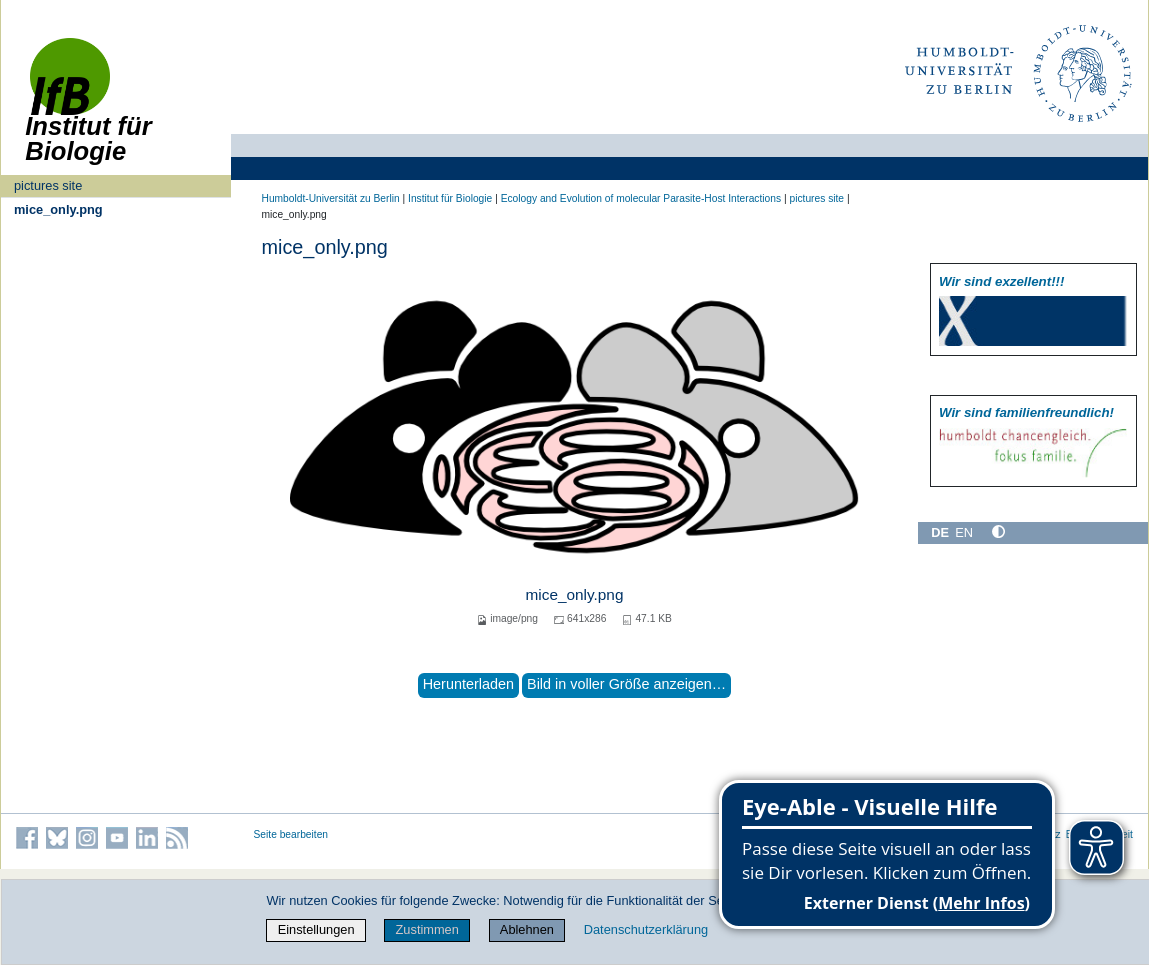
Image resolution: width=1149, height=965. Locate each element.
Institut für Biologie (450, 198)
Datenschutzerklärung (646, 929)
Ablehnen (527, 929)
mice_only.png (58, 209)
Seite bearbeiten (291, 834)
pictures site (48, 185)
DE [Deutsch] (940, 532)
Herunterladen (468, 684)
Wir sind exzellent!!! (1001, 281)
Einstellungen (316, 929)
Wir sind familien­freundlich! (1026, 412)
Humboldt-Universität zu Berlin (331, 198)
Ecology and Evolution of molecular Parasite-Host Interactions (641, 198)
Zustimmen (427, 929)
